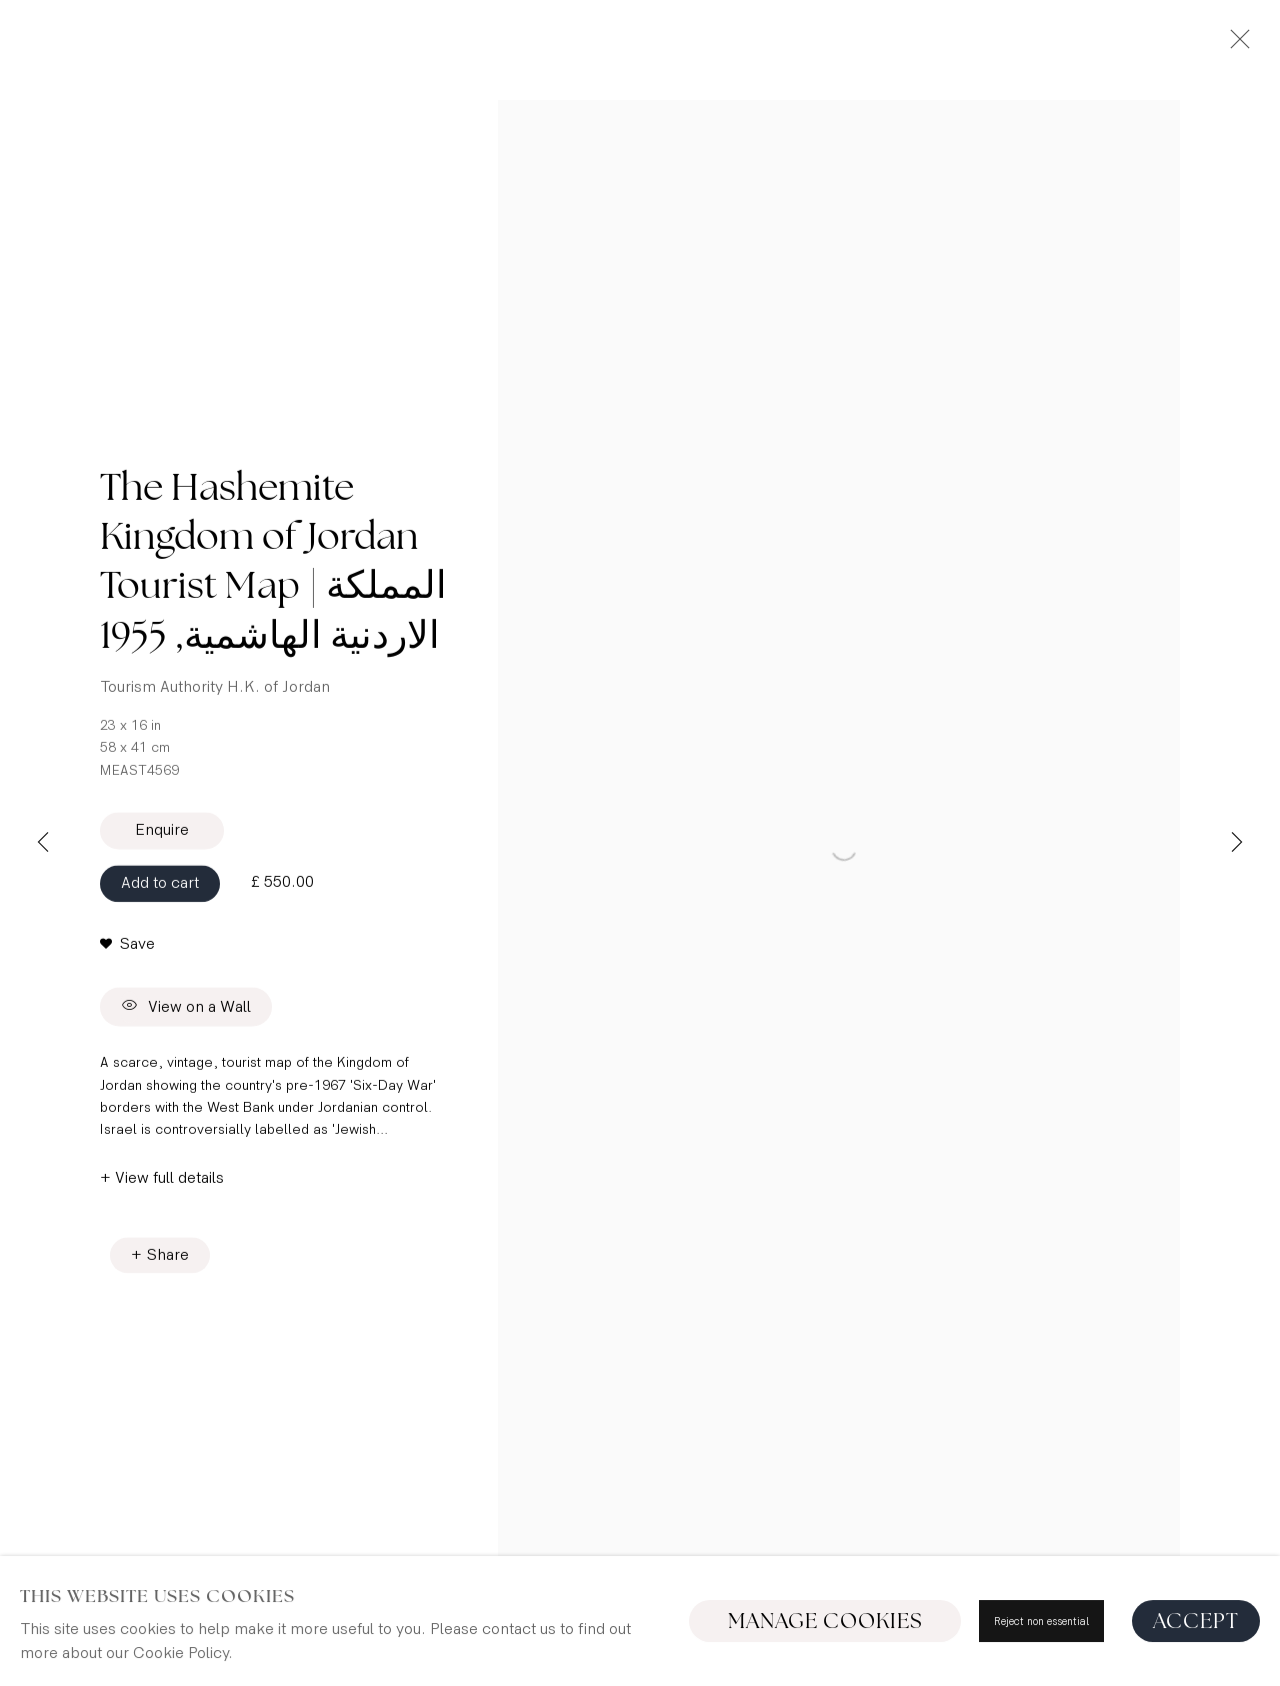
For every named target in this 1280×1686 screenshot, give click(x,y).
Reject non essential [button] (1041, 1621)
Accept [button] (1196, 1621)
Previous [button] (43, 843)
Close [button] (1235, 45)
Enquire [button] (162, 872)
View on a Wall (186, 1050)
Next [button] (1237, 843)
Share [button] (168, 1319)
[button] (127, 987)
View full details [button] (169, 1242)
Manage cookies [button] (825, 1621)
